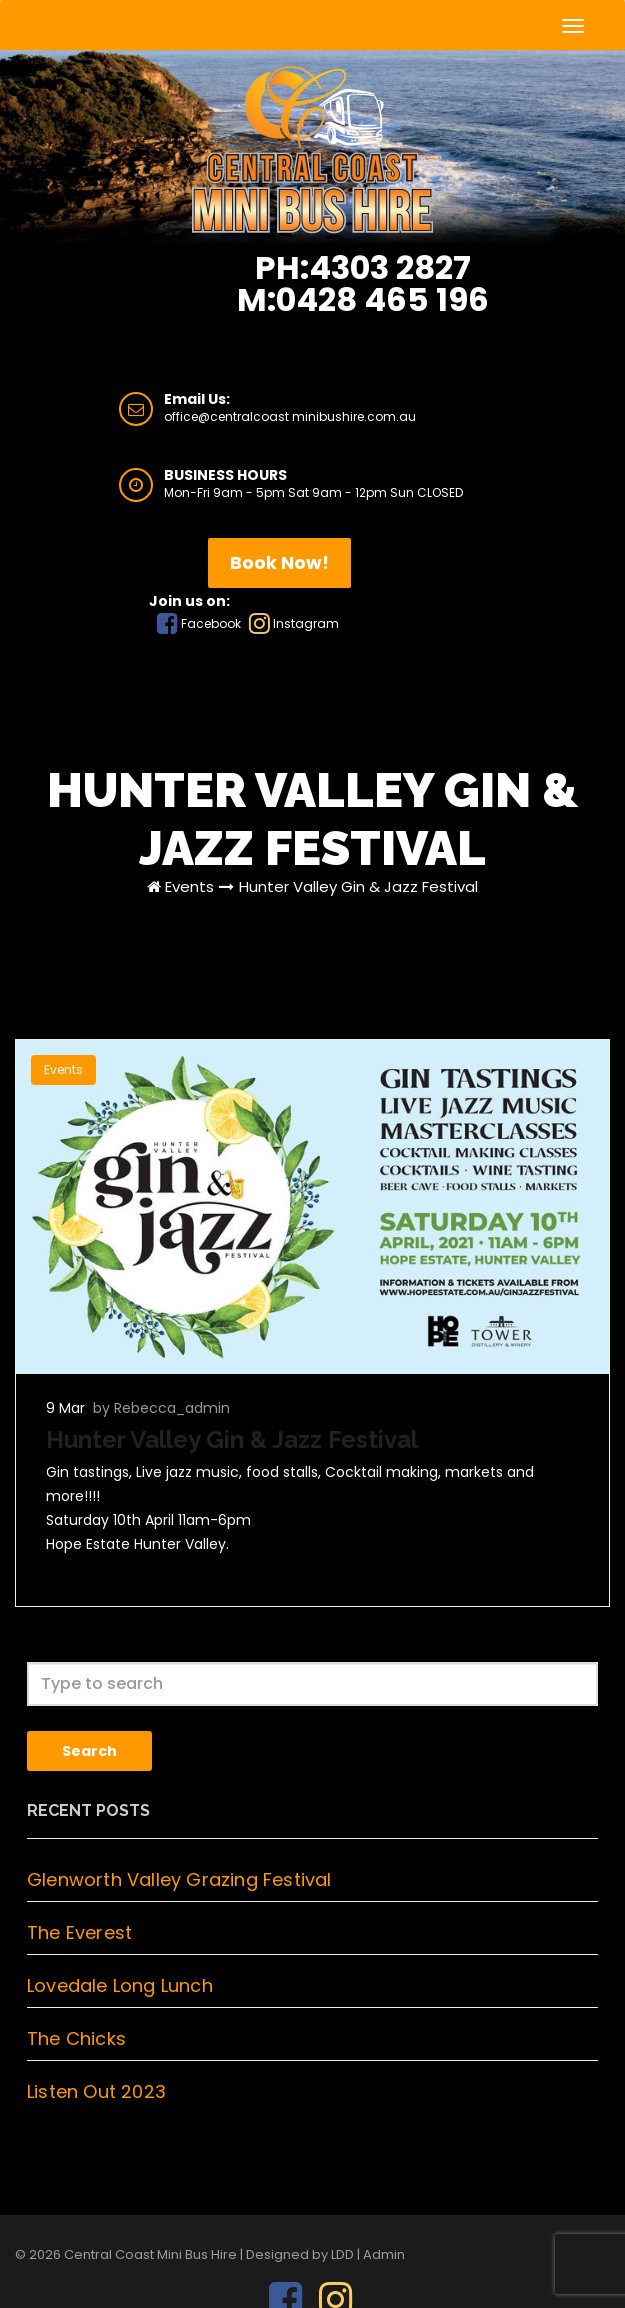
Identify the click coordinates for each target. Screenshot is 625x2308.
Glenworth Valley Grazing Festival (179, 1879)
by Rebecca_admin (161, 1408)
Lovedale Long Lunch (120, 1985)
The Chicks (76, 2038)
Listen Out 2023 (96, 2091)
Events (189, 886)
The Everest (79, 1932)
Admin (384, 2254)
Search (89, 1751)
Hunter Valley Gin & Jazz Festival (358, 886)
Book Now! (279, 562)
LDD (342, 2254)
